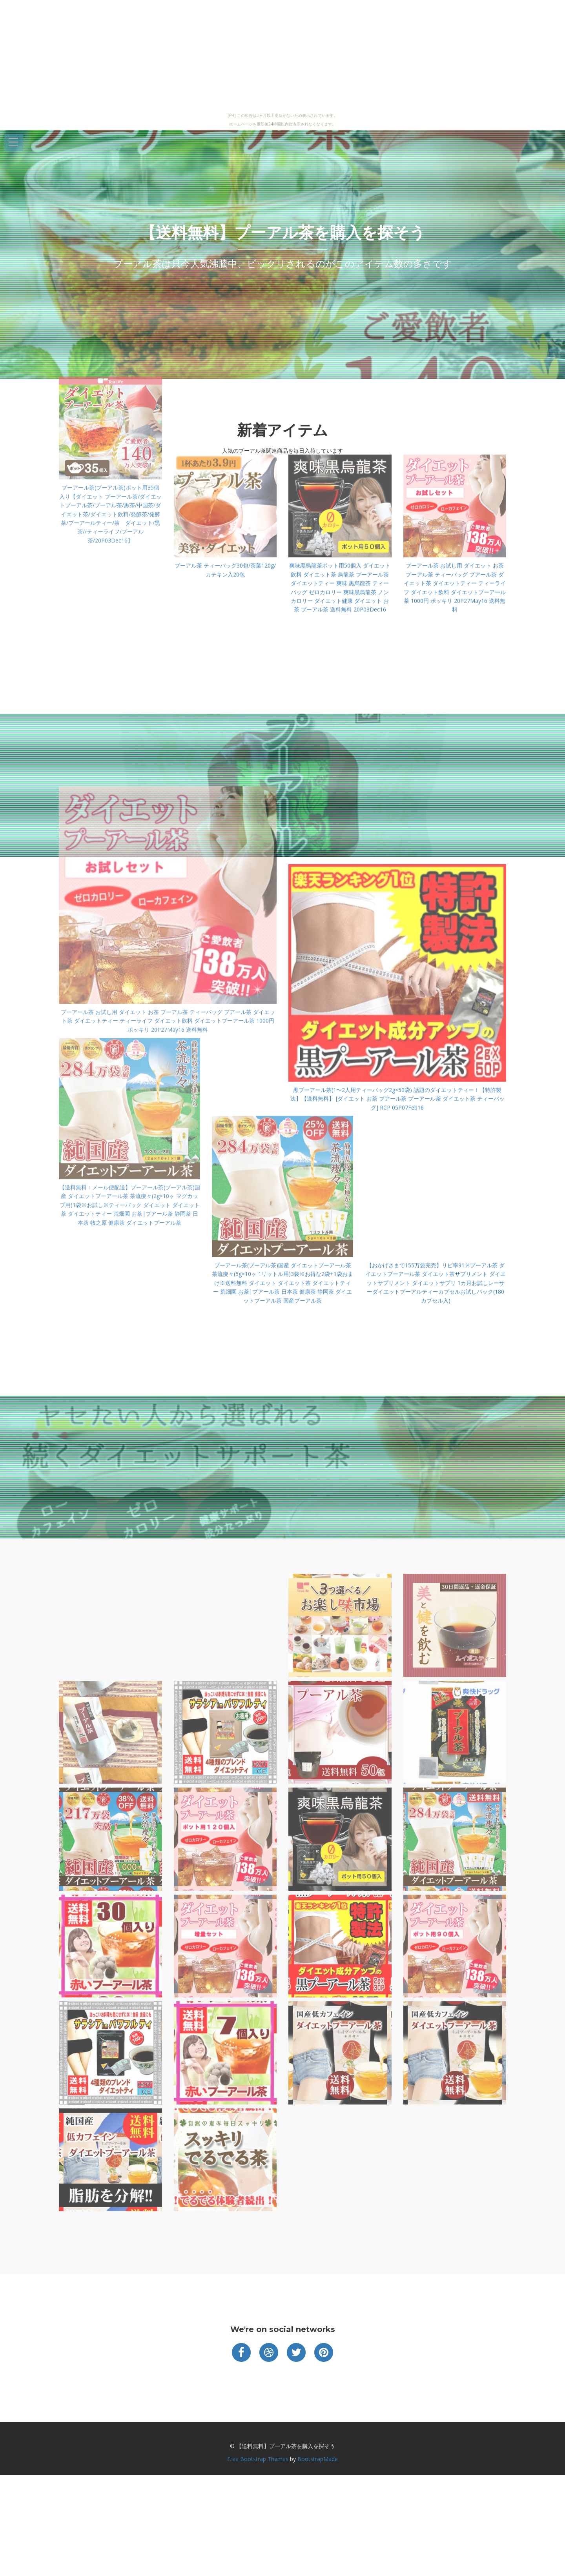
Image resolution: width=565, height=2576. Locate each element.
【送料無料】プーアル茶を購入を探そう (282, 232)
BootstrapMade (317, 2459)
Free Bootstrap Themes (257, 2459)
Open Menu (13, 142)
